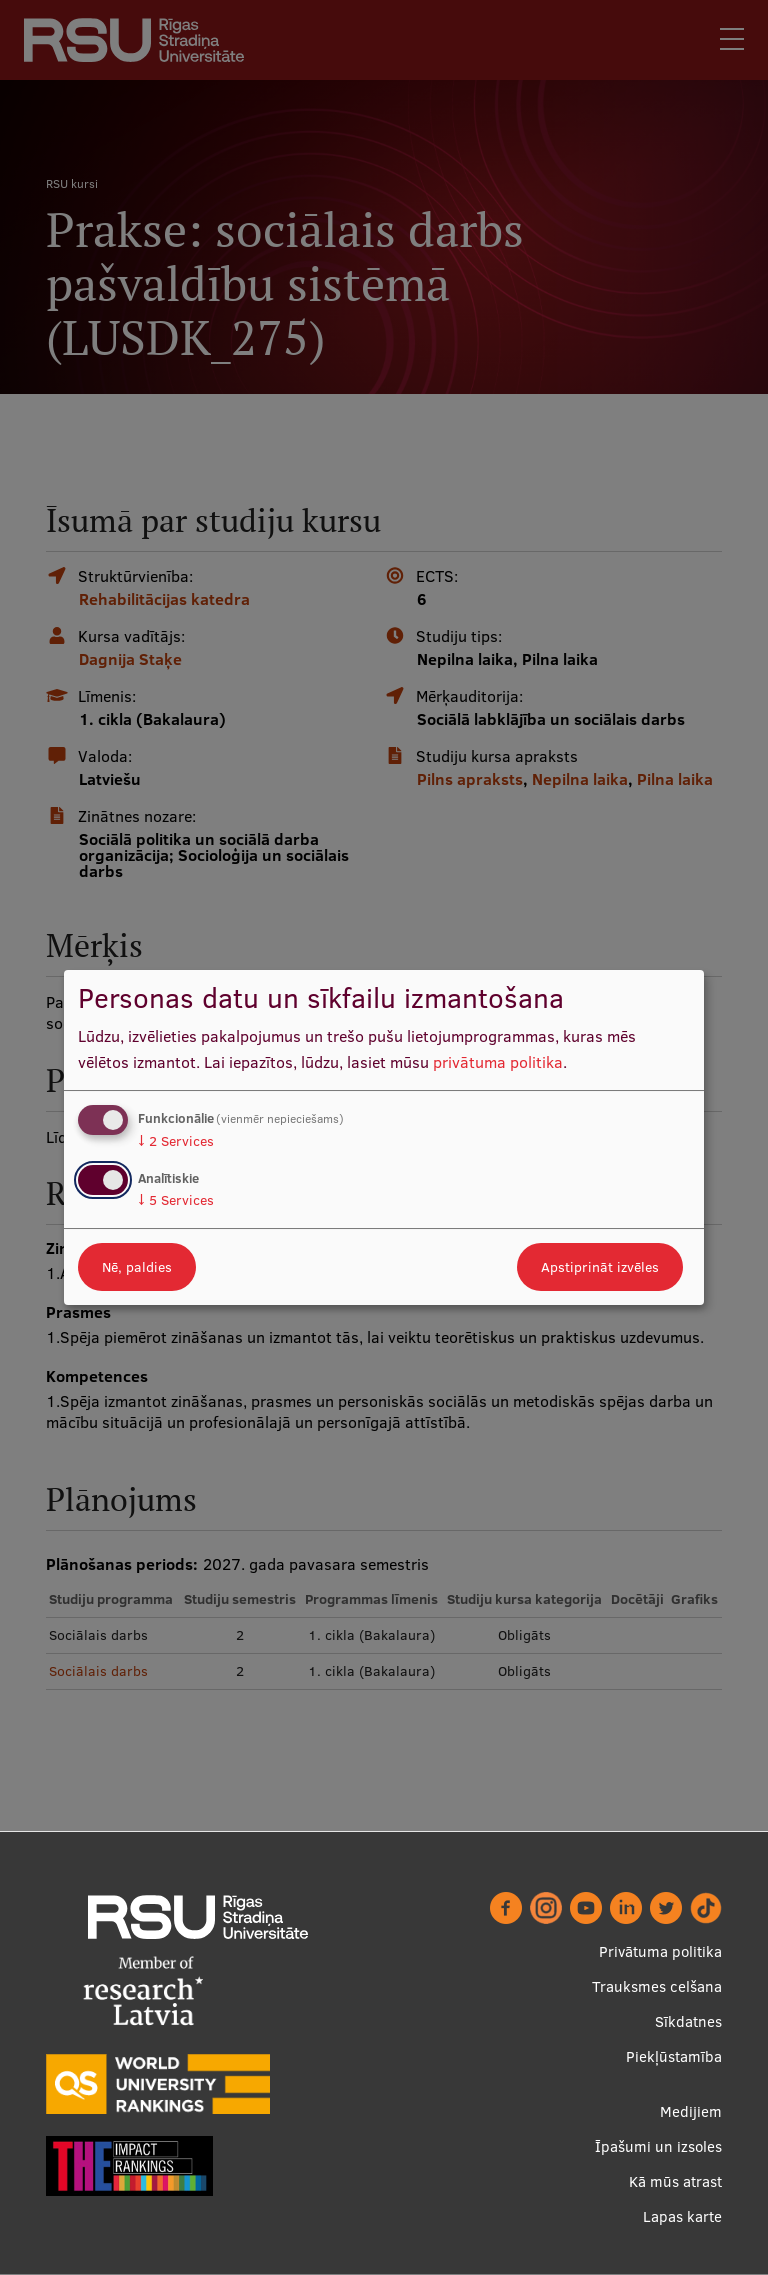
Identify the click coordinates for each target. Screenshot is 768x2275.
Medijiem (691, 2111)
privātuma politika (498, 1062)
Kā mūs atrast (675, 2181)
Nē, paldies (137, 1267)
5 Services (176, 1200)
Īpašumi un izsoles (658, 2146)
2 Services (176, 1141)
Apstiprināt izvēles (600, 1267)
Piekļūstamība (674, 2056)
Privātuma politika (660, 1951)
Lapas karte (682, 2216)
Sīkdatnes (688, 2021)
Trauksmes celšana (657, 1986)
